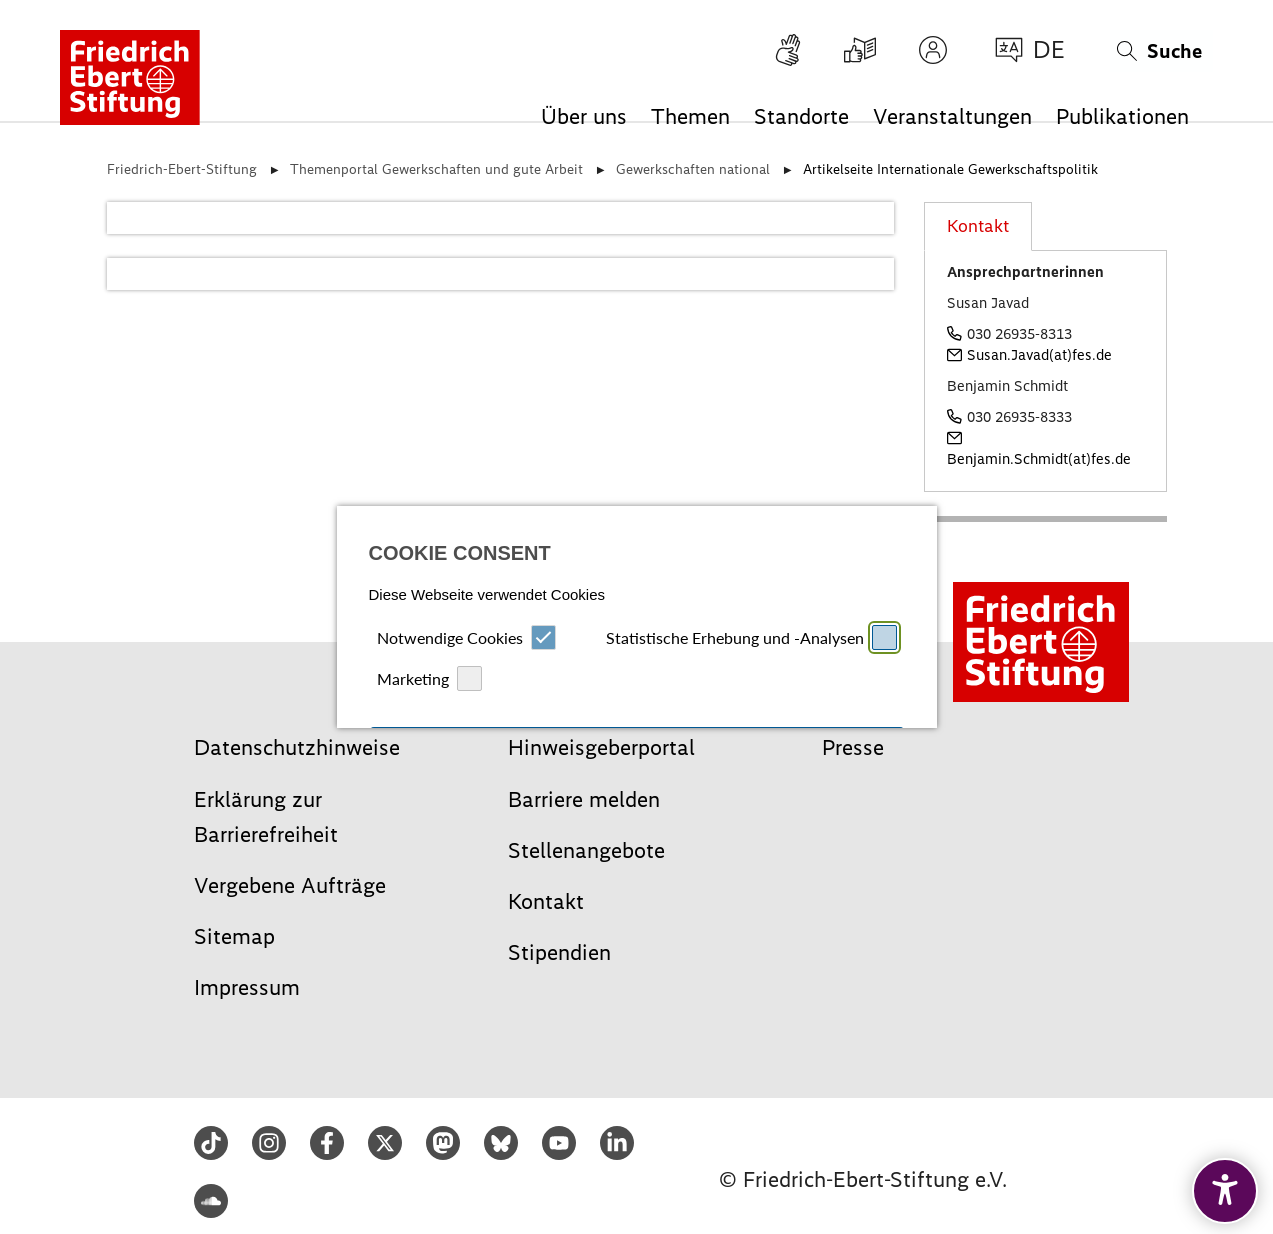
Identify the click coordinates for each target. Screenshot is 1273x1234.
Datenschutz (668, 820)
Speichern (773, 705)
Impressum (600, 820)
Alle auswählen (637, 620)
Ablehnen (499, 705)
